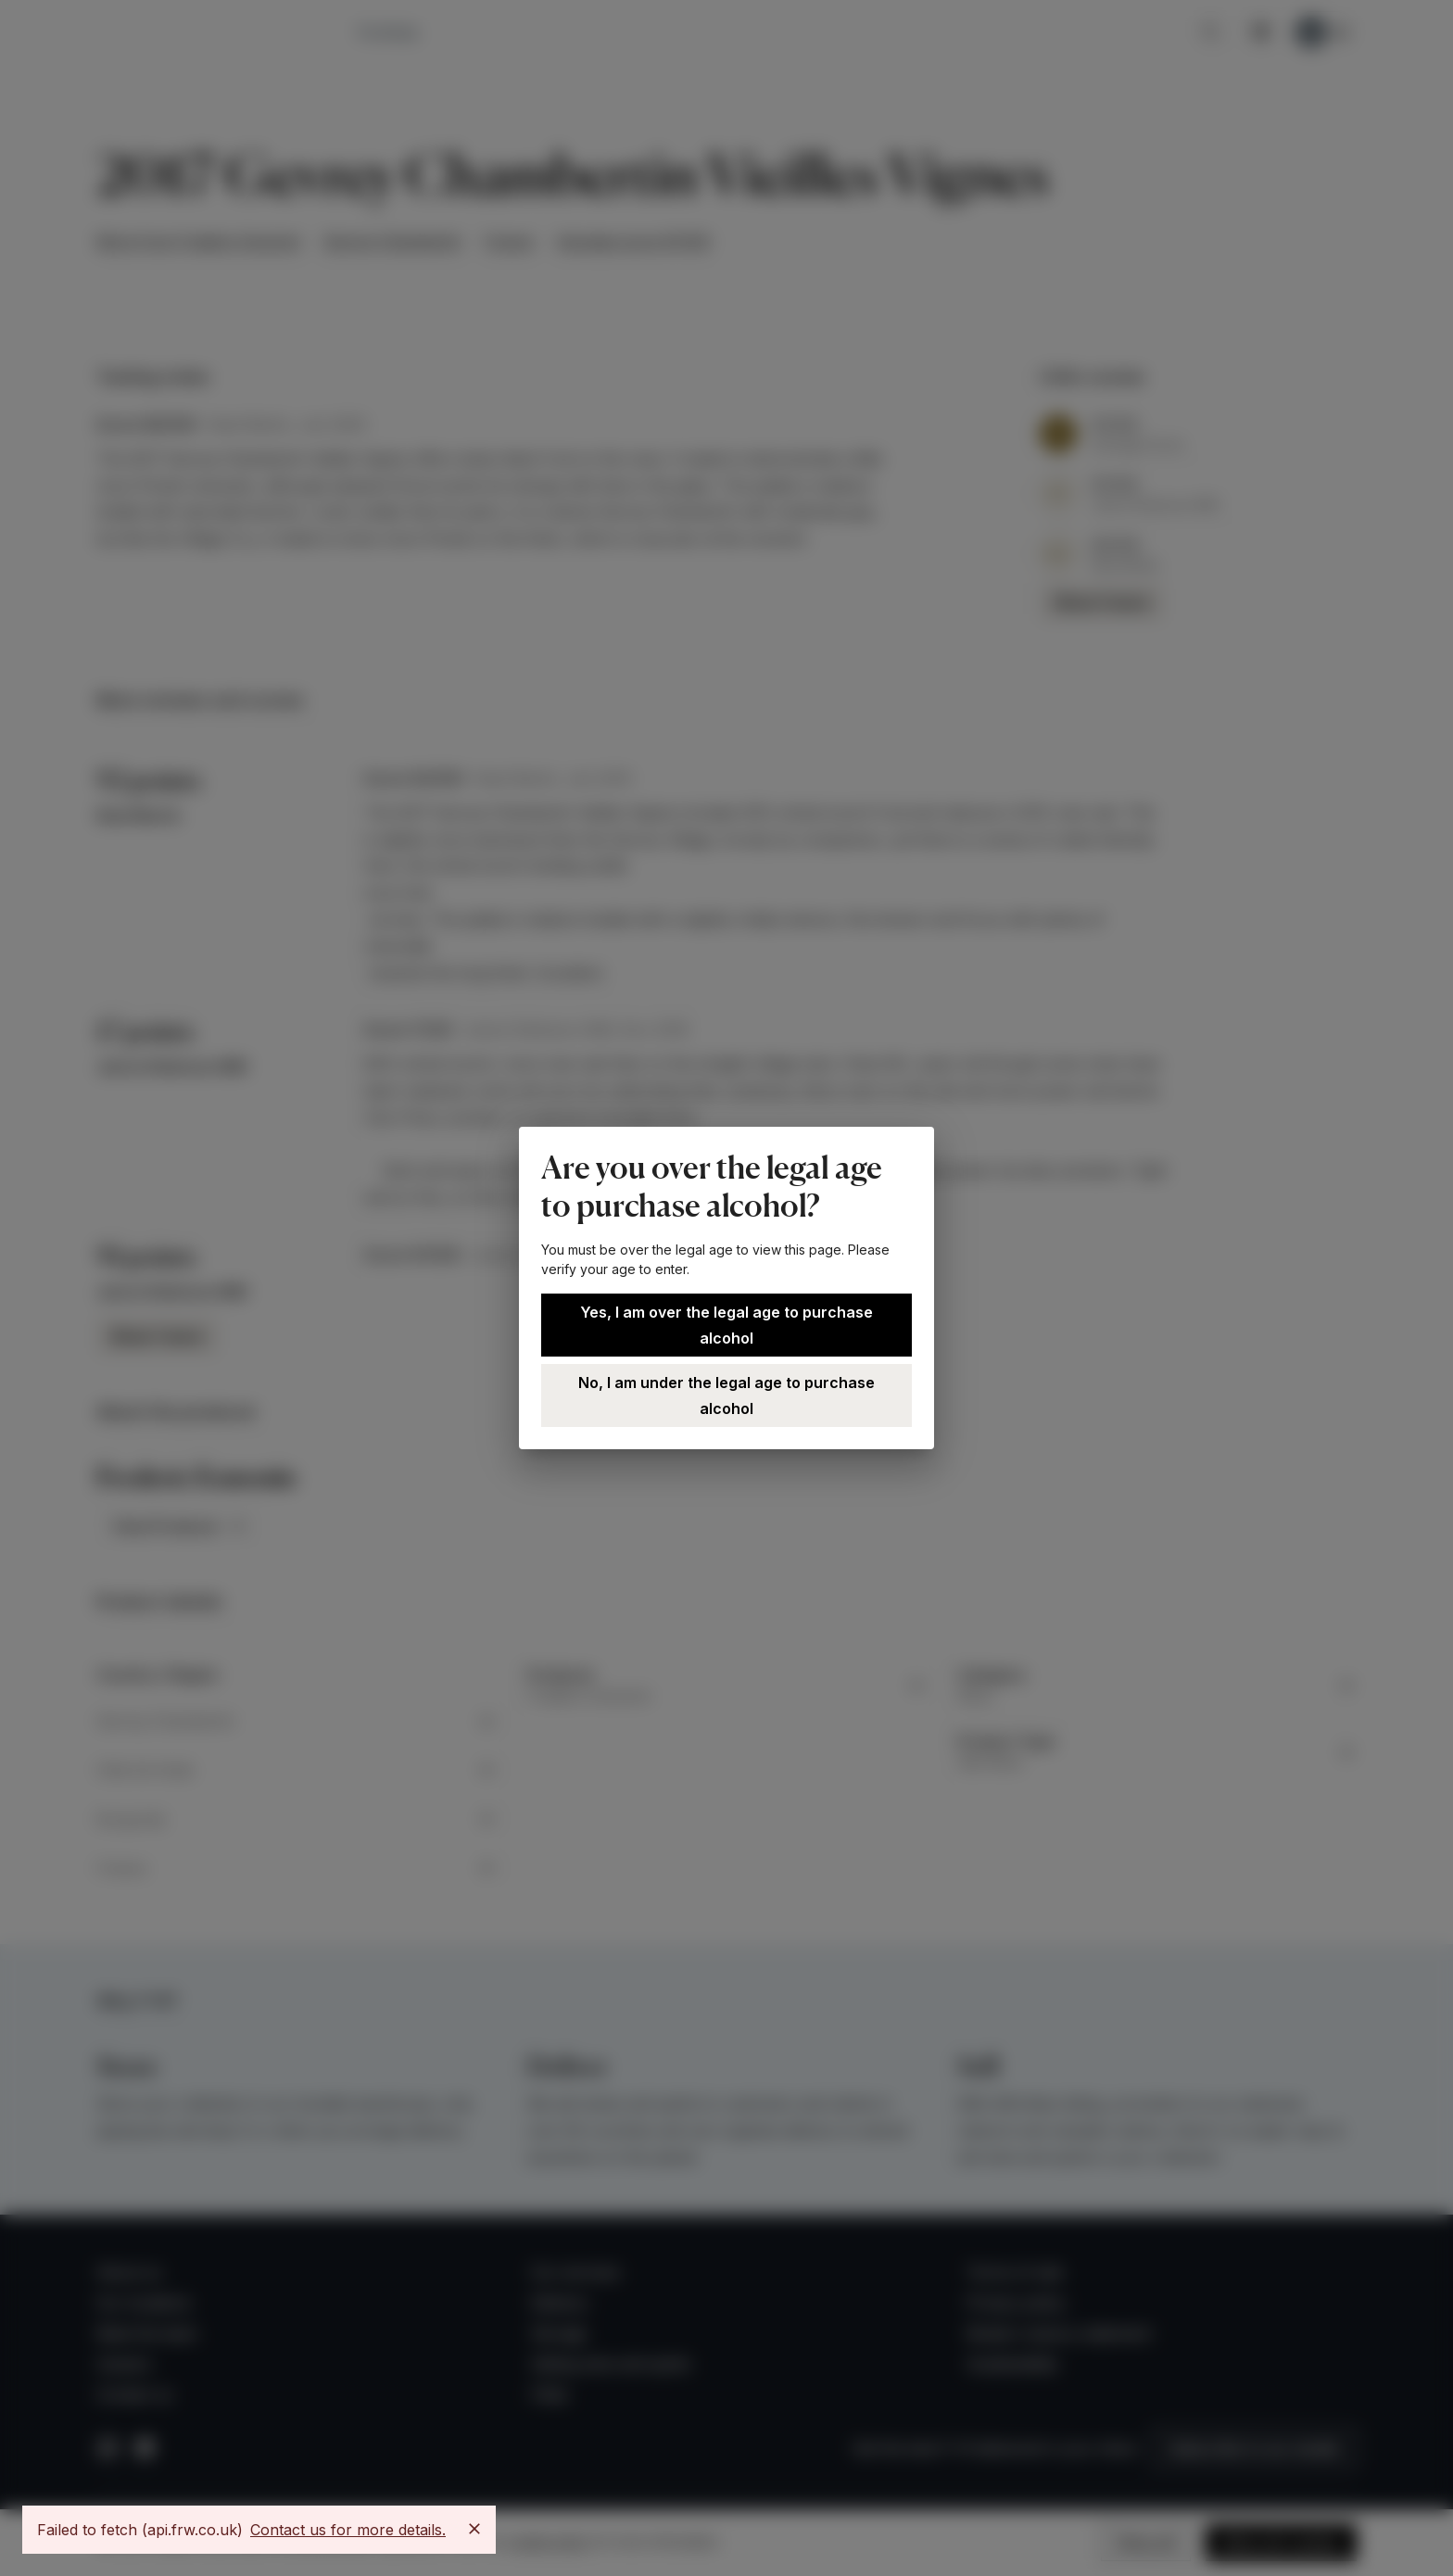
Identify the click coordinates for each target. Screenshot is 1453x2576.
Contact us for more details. (348, 2529)
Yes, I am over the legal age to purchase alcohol (726, 1325)
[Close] (474, 2529)
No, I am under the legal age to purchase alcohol (726, 1395)
